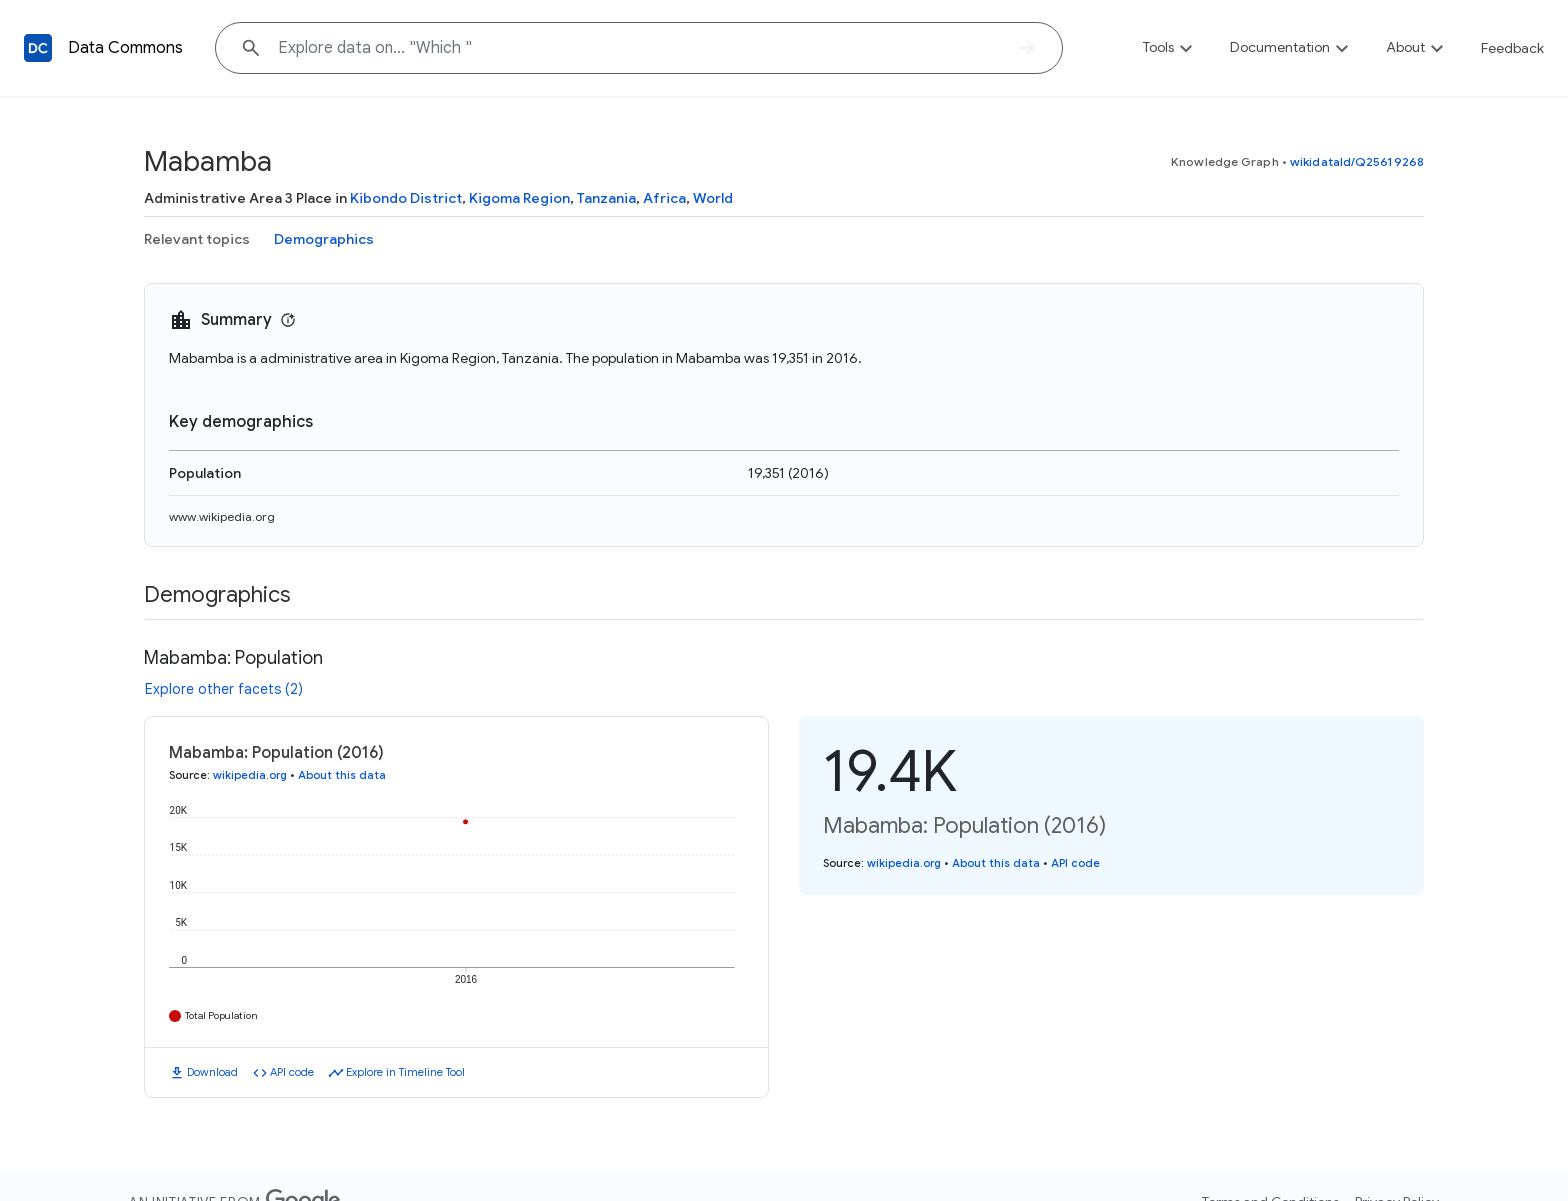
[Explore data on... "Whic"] (639, 48)
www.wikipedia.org (222, 516)
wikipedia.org (250, 775)
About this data (342, 775)
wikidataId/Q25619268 (1357, 161)
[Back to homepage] (38, 48)
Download (212, 1072)
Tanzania (606, 198)
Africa (664, 198)
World (713, 198)
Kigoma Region (519, 198)
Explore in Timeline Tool (405, 1072)
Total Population (221, 1015)
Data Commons (125, 48)
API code (292, 1072)
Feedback (1512, 48)
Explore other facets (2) (224, 689)
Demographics (324, 239)
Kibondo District (406, 198)
